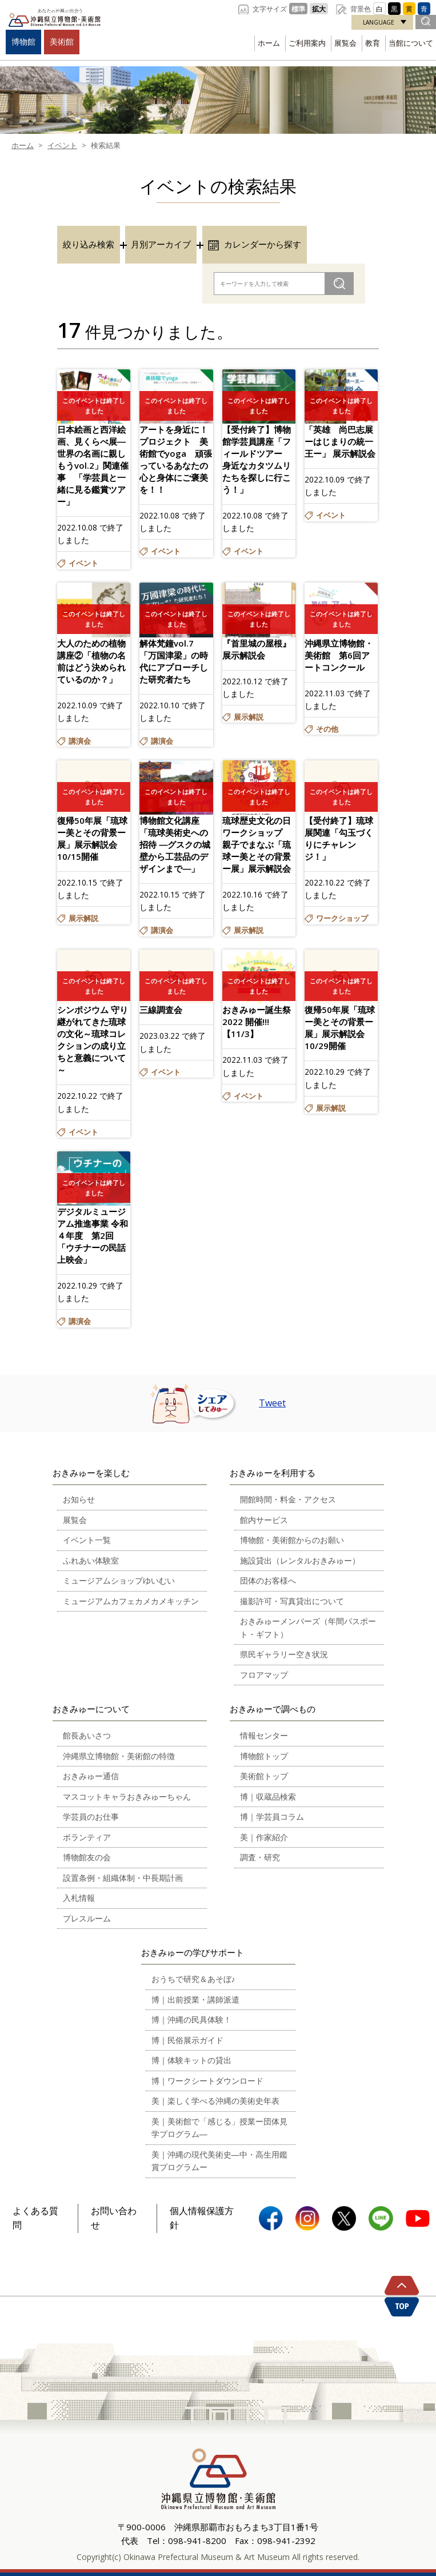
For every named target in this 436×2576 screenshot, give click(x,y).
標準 (298, 8)
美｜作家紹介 (264, 1837)
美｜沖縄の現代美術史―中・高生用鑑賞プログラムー (219, 2161)
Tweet (272, 1403)
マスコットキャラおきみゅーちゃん (127, 1796)
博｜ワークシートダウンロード (207, 2080)
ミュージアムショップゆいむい (119, 1580)
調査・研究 (260, 1857)
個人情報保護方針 (202, 2218)
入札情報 (79, 1897)
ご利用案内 (307, 43)
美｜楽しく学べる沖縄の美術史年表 (215, 2100)
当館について (411, 43)
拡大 (319, 8)
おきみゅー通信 (91, 1775)
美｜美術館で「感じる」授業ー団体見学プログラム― (219, 2128)
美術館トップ (264, 1775)
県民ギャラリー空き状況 (284, 1654)
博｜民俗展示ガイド (187, 2040)
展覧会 (345, 43)
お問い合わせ (114, 2218)
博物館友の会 (87, 1857)
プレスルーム (87, 1918)
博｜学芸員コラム (272, 1816)
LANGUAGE (378, 22)
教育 (372, 43)
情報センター (264, 1735)
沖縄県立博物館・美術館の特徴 (119, 1755)
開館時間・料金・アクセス (288, 1499)
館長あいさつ (87, 1735)
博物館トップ (264, 1755)
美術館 (62, 41)
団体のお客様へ (268, 1580)
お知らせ (79, 1499)
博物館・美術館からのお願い (292, 1539)
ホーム (269, 43)
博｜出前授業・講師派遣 (195, 1999)
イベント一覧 (87, 1539)
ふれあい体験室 (91, 1560)
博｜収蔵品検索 (268, 1796)
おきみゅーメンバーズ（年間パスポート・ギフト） (308, 1628)
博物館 (23, 41)
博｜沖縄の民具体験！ (191, 2019)
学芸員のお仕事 (91, 1816)
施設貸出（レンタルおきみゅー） (300, 1560)
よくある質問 (35, 2218)
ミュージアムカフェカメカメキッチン (131, 1601)
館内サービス (264, 1519)
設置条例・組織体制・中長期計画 (123, 1877)
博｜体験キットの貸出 (191, 2060)
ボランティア (87, 1837)
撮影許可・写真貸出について (292, 1601)
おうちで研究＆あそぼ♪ (193, 1978)
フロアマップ (264, 1674)
